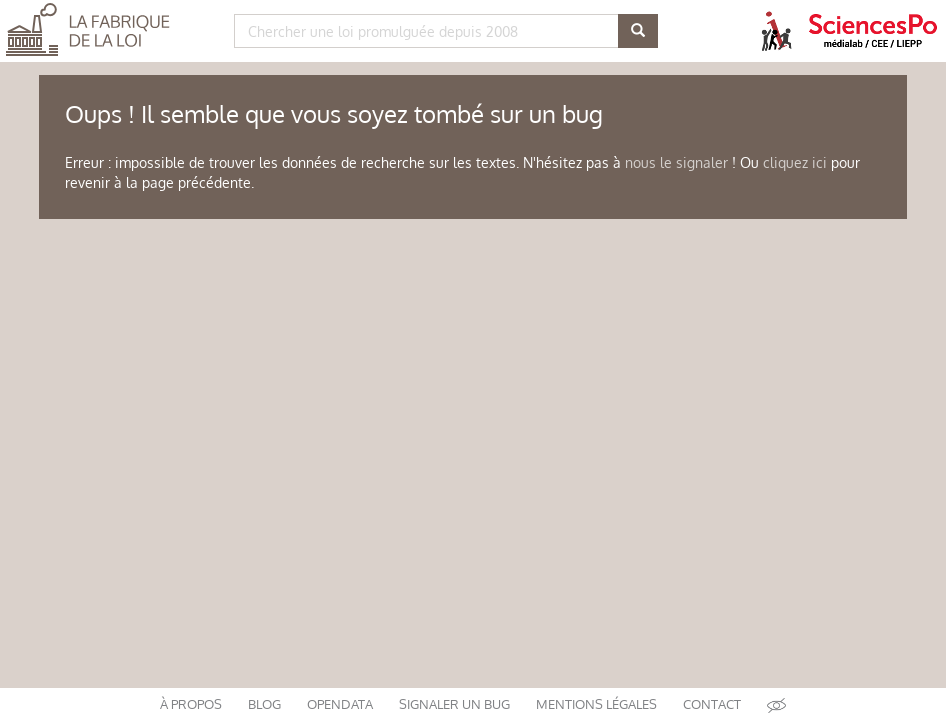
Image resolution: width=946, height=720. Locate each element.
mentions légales (596, 704)
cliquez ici (795, 162)
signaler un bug (454, 704)
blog (264, 704)
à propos (191, 704)
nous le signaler (676, 162)
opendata (340, 704)
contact (712, 704)
